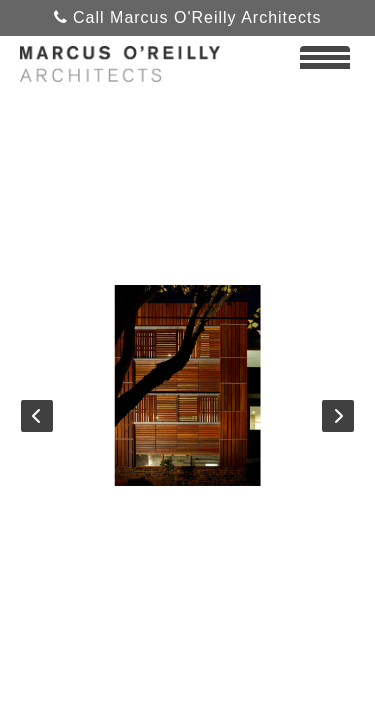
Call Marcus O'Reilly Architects (188, 17)
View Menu (325, 66)
